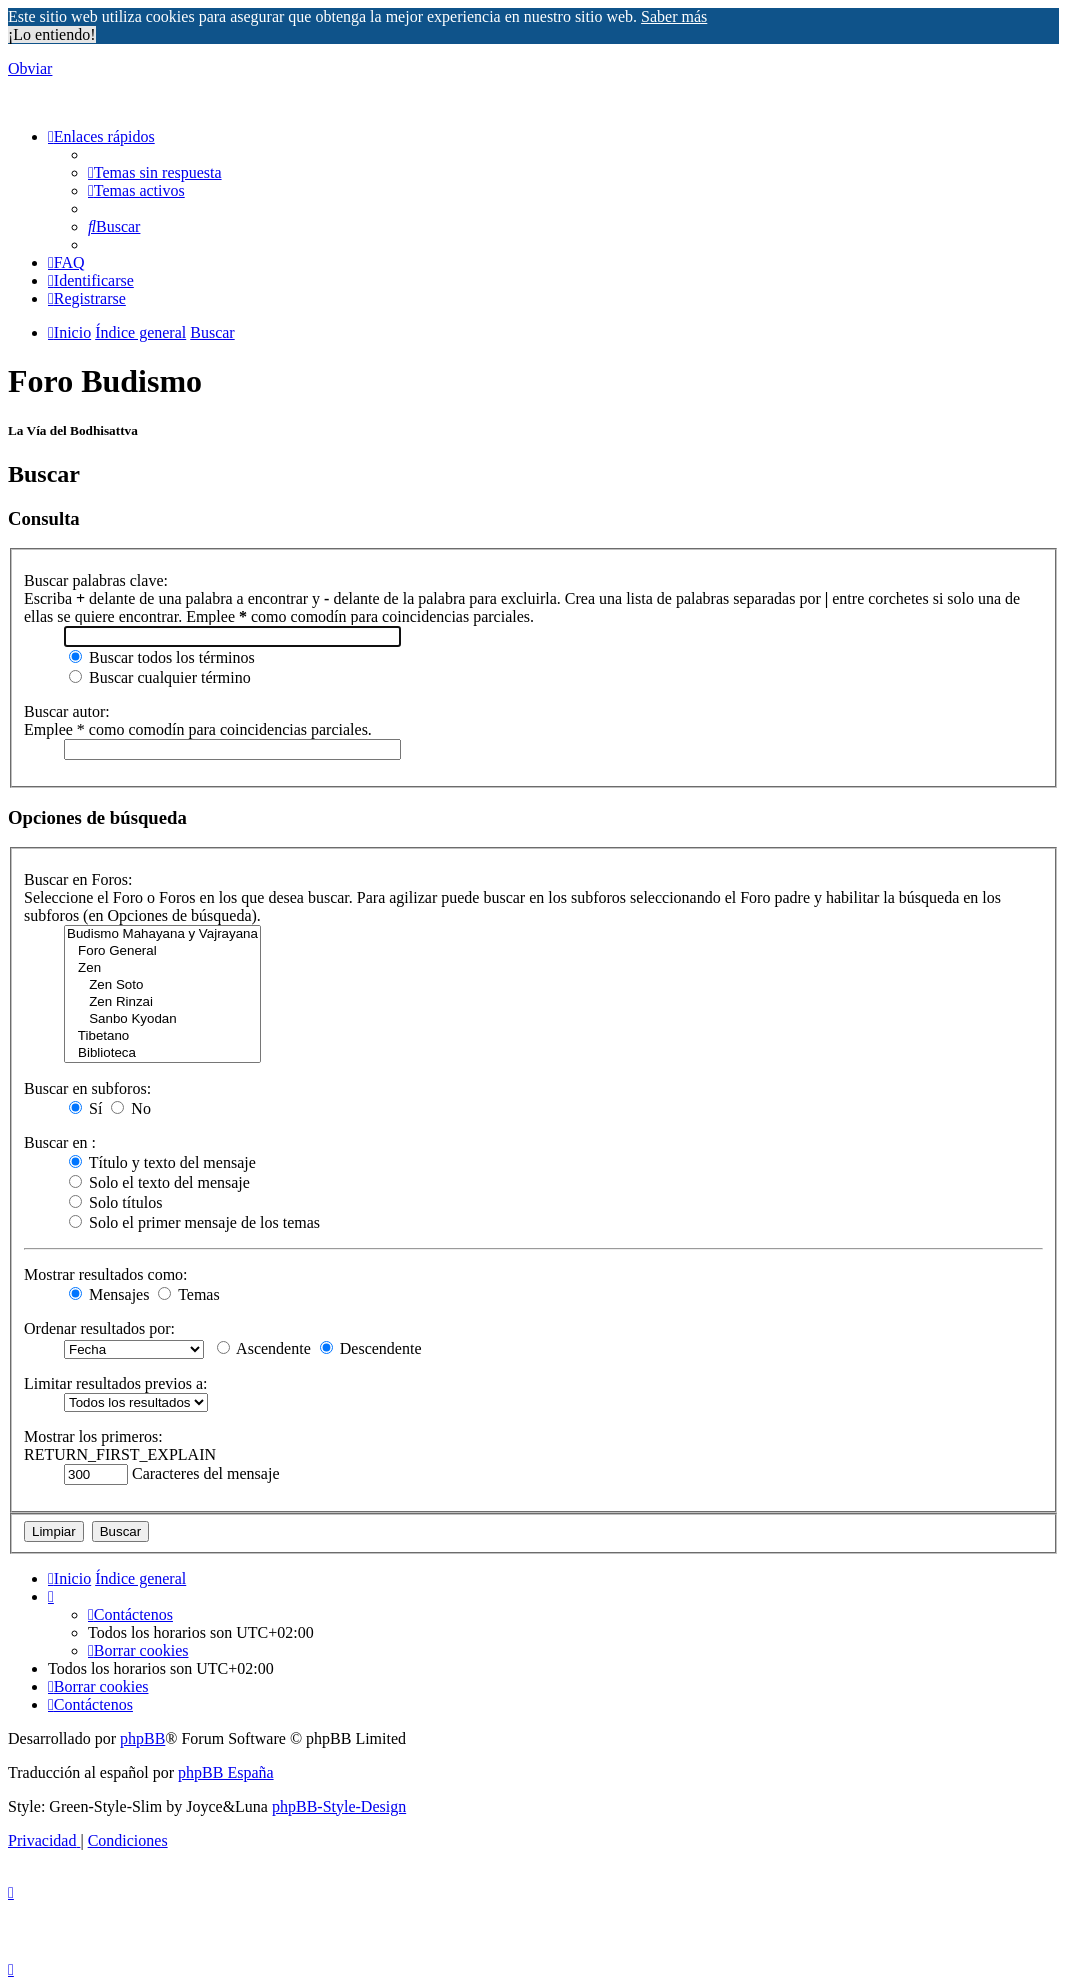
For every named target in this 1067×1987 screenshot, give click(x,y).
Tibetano (162, 1036)
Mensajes (109, 1294)
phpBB (142, 1738)
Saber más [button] (674, 16)
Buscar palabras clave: (96, 580)
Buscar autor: (67, 711)
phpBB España (226, 1772)
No (131, 1108)
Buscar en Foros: (78, 879)
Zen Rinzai (162, 1002)
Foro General (162, 951)
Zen (162, 968)
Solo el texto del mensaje (159, 1182)
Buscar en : (60, 1142)
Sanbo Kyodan (162, 1019)
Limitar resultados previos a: (116, 1383)
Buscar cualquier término (160, 677)
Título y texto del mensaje (162, 1162)
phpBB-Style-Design (339, 1806)
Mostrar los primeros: (93, 1436)
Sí (85, 1108)
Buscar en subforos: (87, 1088)
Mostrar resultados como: (106, 1274)
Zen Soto (162, 985)
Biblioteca (162, 1053)
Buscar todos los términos (162, 657)
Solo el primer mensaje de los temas (194, 1222)
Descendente (371, 1348)
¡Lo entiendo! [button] (52, 34)
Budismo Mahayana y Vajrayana (162, 934)
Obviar (30, 68)
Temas (188, 1294)
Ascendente (264, 1348)
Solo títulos (115, 1202)
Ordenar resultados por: (99, 1328)
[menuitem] (155, 172)
